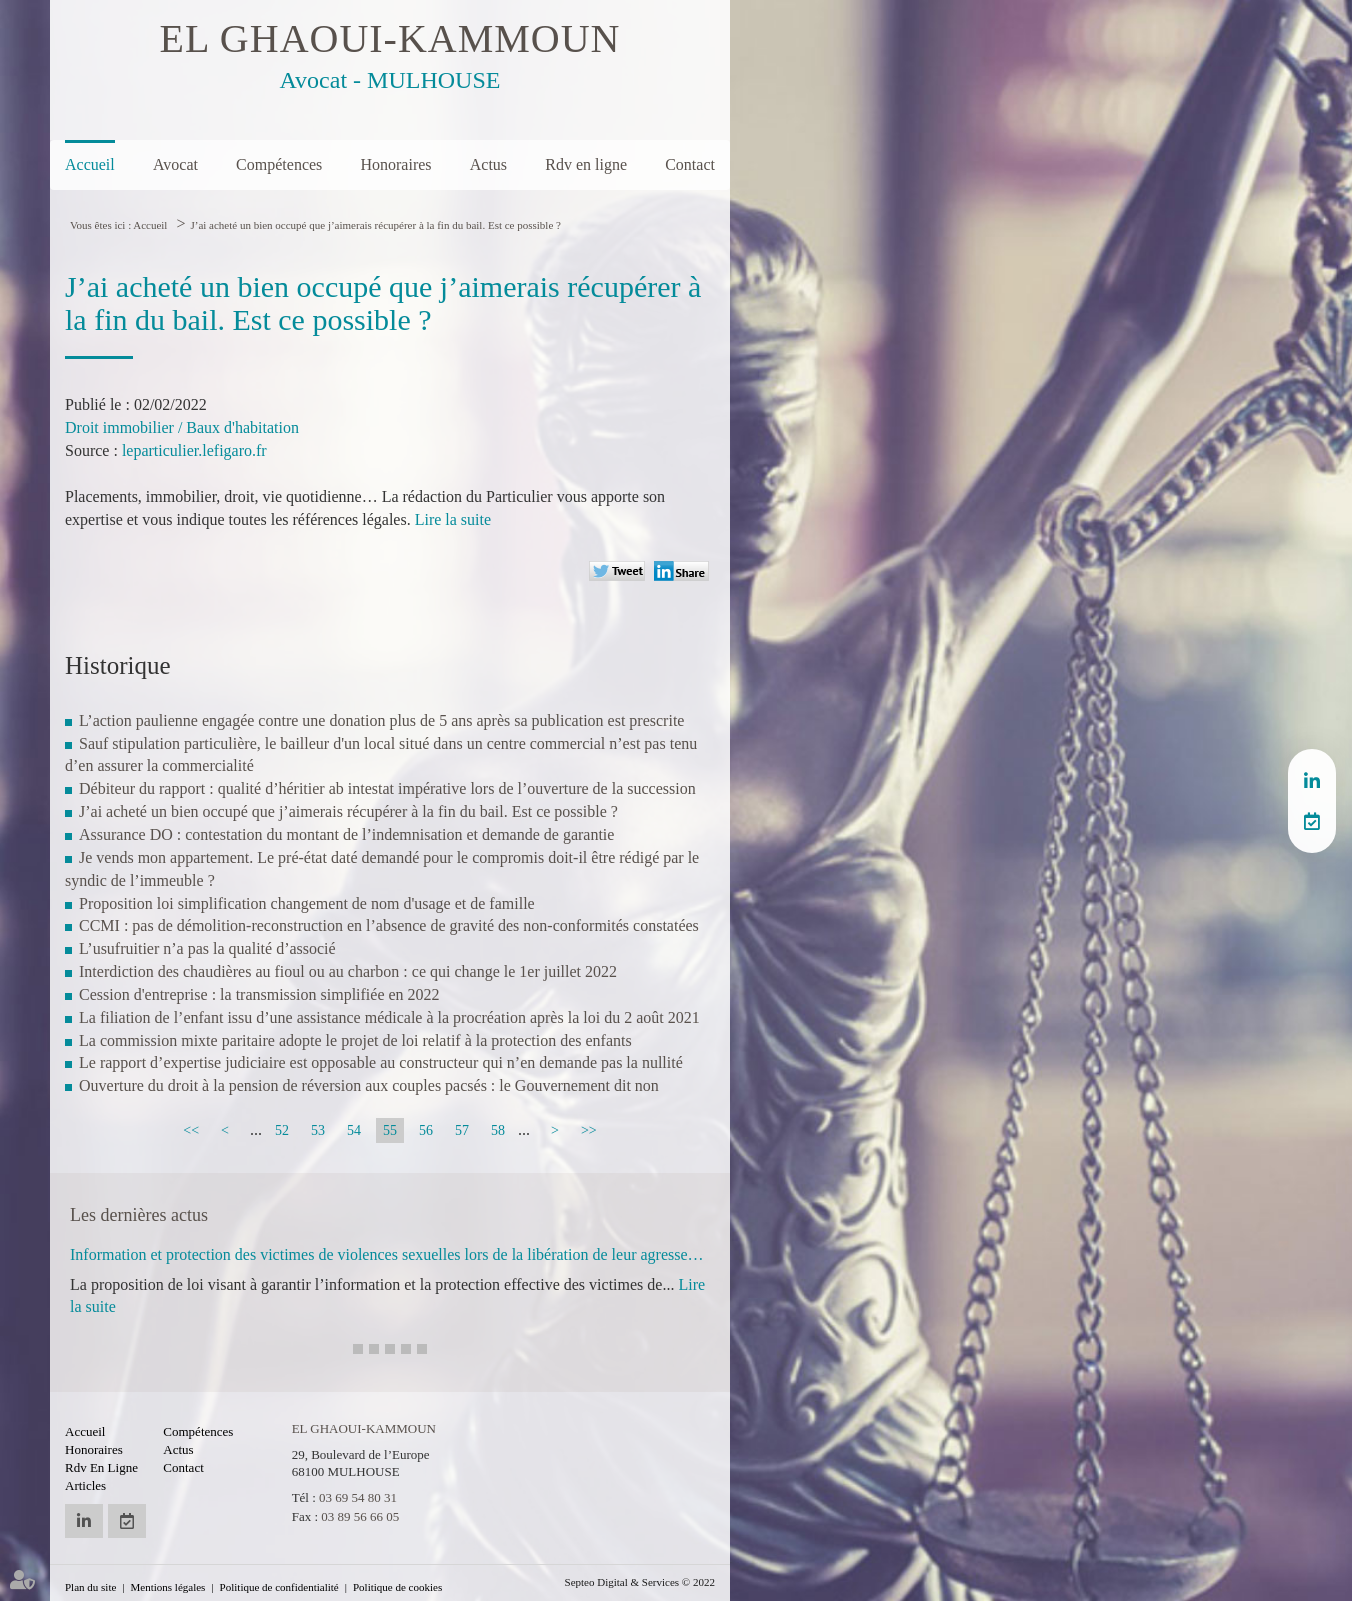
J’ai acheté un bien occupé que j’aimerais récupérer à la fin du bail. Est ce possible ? (375, 225)
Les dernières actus (139, 1215)
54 (354, 1130)
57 (462, 1130)
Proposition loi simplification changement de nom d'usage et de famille (307, 903)
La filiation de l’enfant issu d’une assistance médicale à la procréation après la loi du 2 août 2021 (389, 1017)
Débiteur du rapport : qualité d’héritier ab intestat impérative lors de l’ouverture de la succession (387, 788)
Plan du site (90, 1587)
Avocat (175, 164)
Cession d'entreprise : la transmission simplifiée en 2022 (259, 994)
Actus (488, 164)
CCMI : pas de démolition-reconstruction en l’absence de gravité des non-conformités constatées (389, 925)
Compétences (279, 164)
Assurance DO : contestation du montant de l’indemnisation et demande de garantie (346, 834)
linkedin (1312, 781)
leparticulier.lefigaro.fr (194, 450)
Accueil (90, 164)
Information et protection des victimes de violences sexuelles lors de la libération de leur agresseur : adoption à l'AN (390, 1254)
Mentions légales (168, 1587)
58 (498, 1130)
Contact (690, 164)
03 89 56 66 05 (360, 1516)
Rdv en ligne (586, 164)
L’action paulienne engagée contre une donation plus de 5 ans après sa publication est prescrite (381, 720)
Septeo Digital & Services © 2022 (640, 1582)
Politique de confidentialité (279, 1587)
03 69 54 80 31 (358, 1497)
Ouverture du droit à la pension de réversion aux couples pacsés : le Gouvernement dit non (369, 1085)
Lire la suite (453, 519)
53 (318, 1130)
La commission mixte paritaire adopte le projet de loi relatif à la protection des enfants (355, 1040)
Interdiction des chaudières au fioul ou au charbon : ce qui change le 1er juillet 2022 (348, 971)
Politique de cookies (397, 1587)
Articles (85, 1485)
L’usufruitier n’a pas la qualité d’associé (207, 948)
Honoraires (395, 164)
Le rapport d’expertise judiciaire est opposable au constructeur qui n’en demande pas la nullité (381, 1062)
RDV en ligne (1312, 821)
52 (282, 1130)
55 (390, 1130)
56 (426, 1130)
